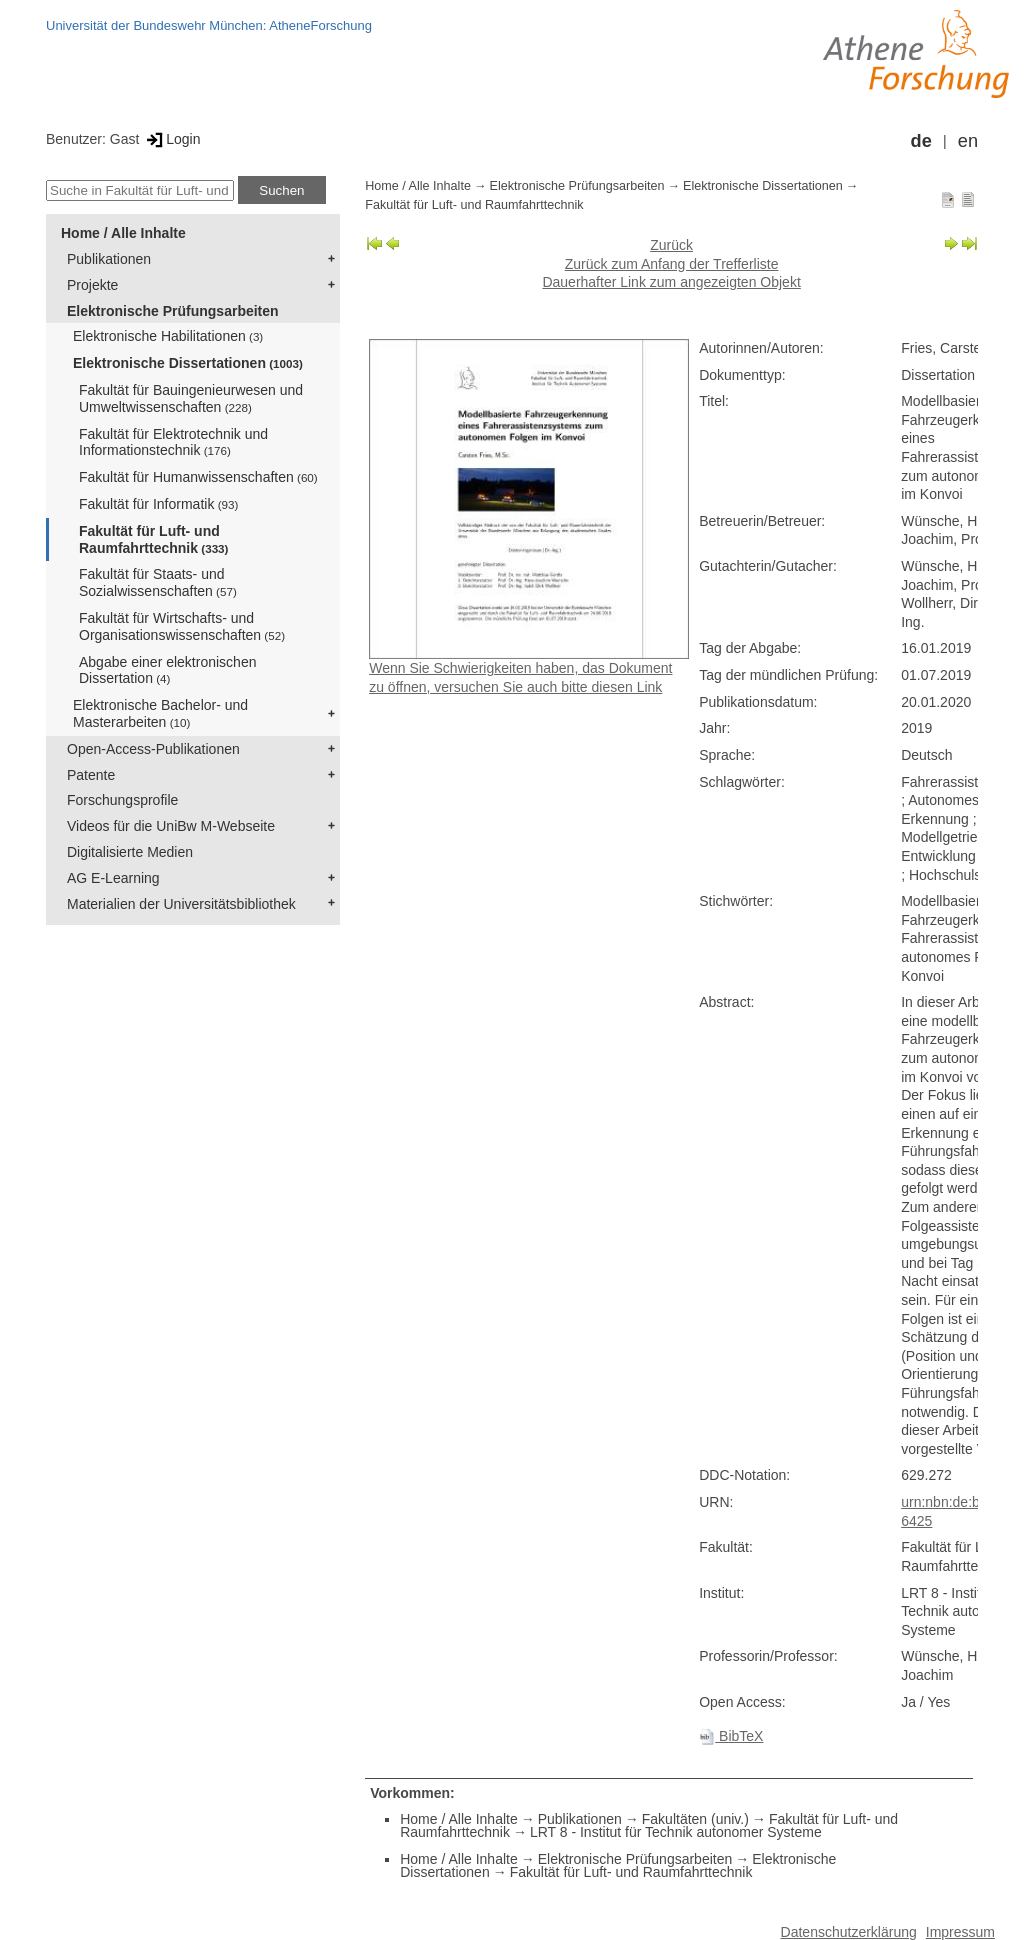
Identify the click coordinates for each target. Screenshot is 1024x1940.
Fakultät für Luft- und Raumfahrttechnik (153, 539)
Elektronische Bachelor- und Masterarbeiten (160, 713)
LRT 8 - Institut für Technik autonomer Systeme (676, 1832)
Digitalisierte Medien (130, 852)
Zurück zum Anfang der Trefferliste (672, 264)
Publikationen (109, 259)
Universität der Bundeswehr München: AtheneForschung (209, 25)
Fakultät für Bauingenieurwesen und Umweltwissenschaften (191, 398)
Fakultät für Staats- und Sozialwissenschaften (158, 582)
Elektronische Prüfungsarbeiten (173, 311)
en (968, 141)
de (921, 141)
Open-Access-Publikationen (153, 749)
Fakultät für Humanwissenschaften (198, 477)
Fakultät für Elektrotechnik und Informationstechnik (173, 442)
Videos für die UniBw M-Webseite (171, 826)
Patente (91, 775)
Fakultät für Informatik (158, 504)
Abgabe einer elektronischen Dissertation (167, 670)
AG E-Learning (113, 878)
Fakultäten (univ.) (695, 1819)
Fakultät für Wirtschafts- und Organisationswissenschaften (182, 626)
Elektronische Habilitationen (168, 336)
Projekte (92, 285)
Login (171, 139)
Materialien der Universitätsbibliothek (181, 904)
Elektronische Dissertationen (188, 363)
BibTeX (731, 1736)
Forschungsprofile (122, 800)
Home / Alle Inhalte (123, 233)
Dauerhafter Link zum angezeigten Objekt (671, 282)
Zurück (671, 245)
